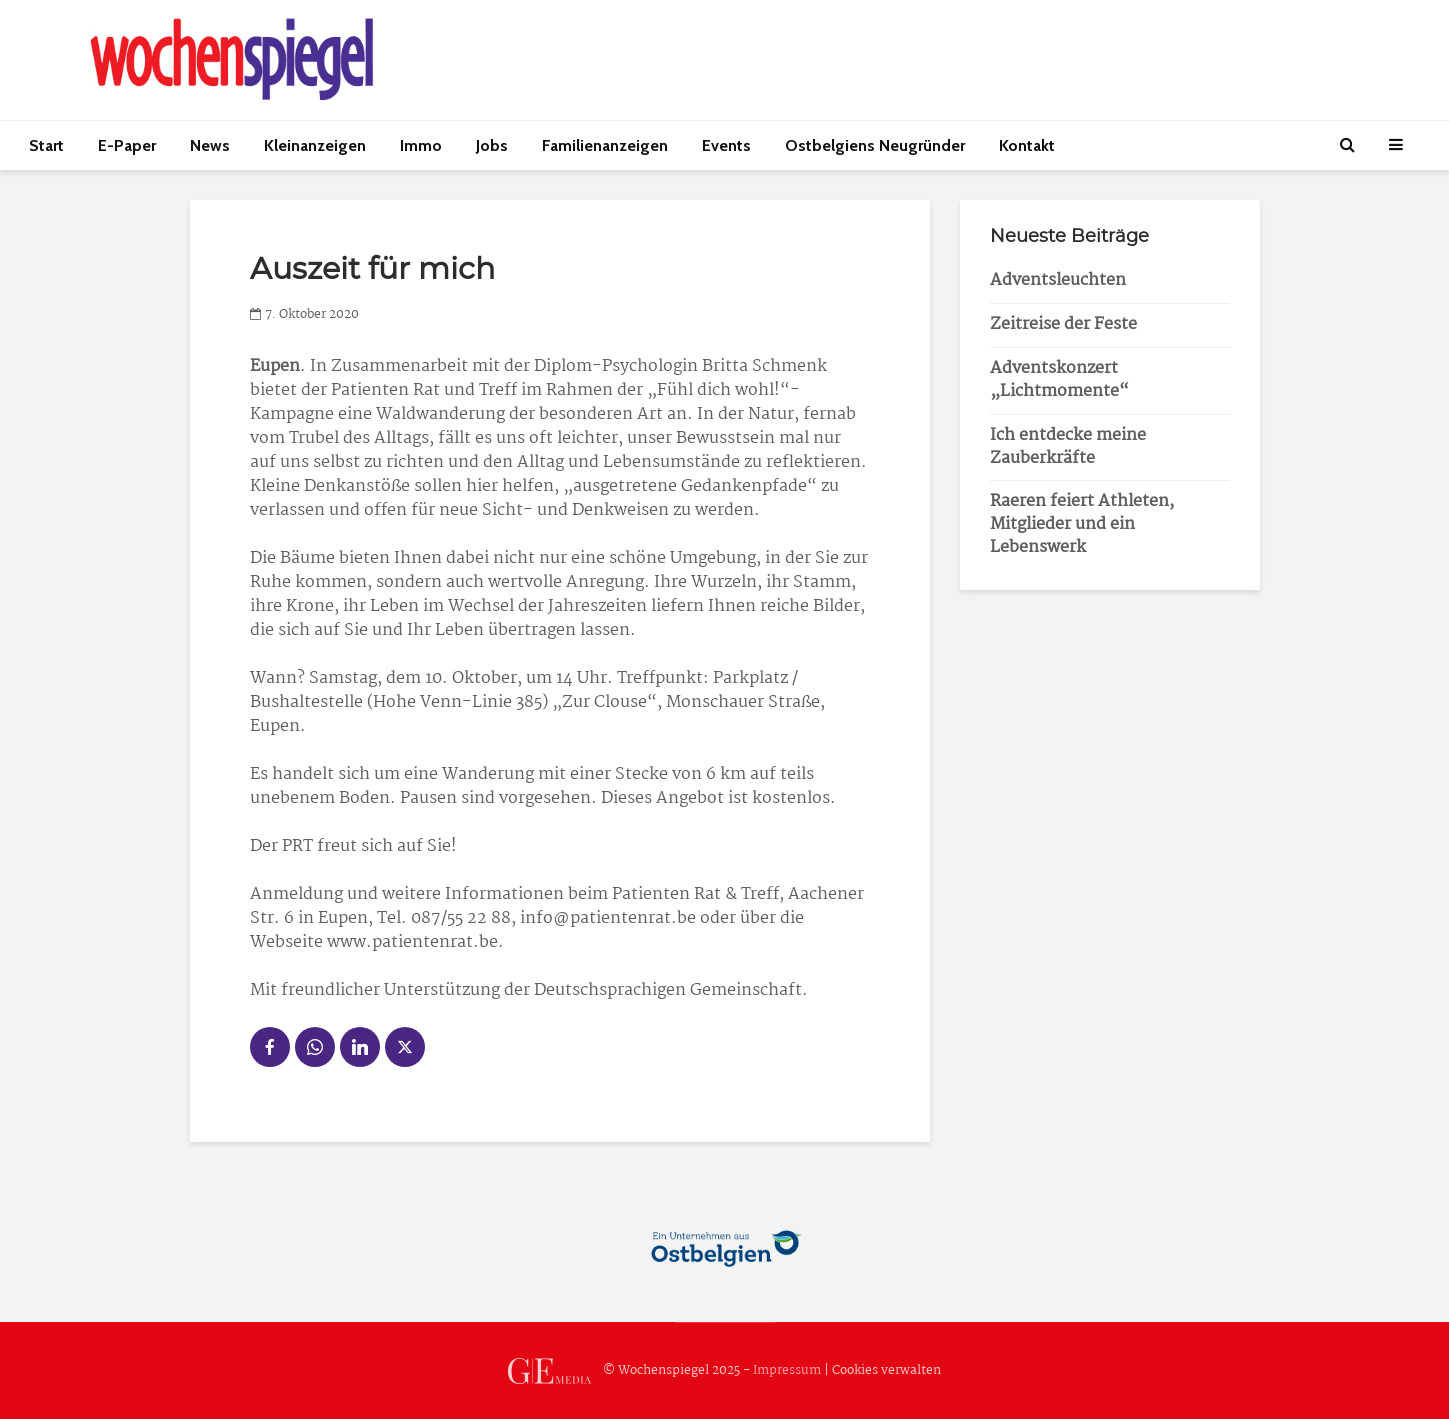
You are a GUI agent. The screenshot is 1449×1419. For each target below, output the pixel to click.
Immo (421, 145)
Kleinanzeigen (315, 145)
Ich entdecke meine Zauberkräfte (1068, 447)
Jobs (492, 145)
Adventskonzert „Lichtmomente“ (1059, 380)
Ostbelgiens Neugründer (875, 145)
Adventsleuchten (1058, 280)
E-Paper (127, 145)
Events (726, 145)
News (210, 145)
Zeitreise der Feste (1063, 324)
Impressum (787, 1370)
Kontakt (1027, 145)
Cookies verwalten (886, 1370)
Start (46, 145)
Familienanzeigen (605, 145)
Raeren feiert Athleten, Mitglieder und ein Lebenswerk (1082, 524)
